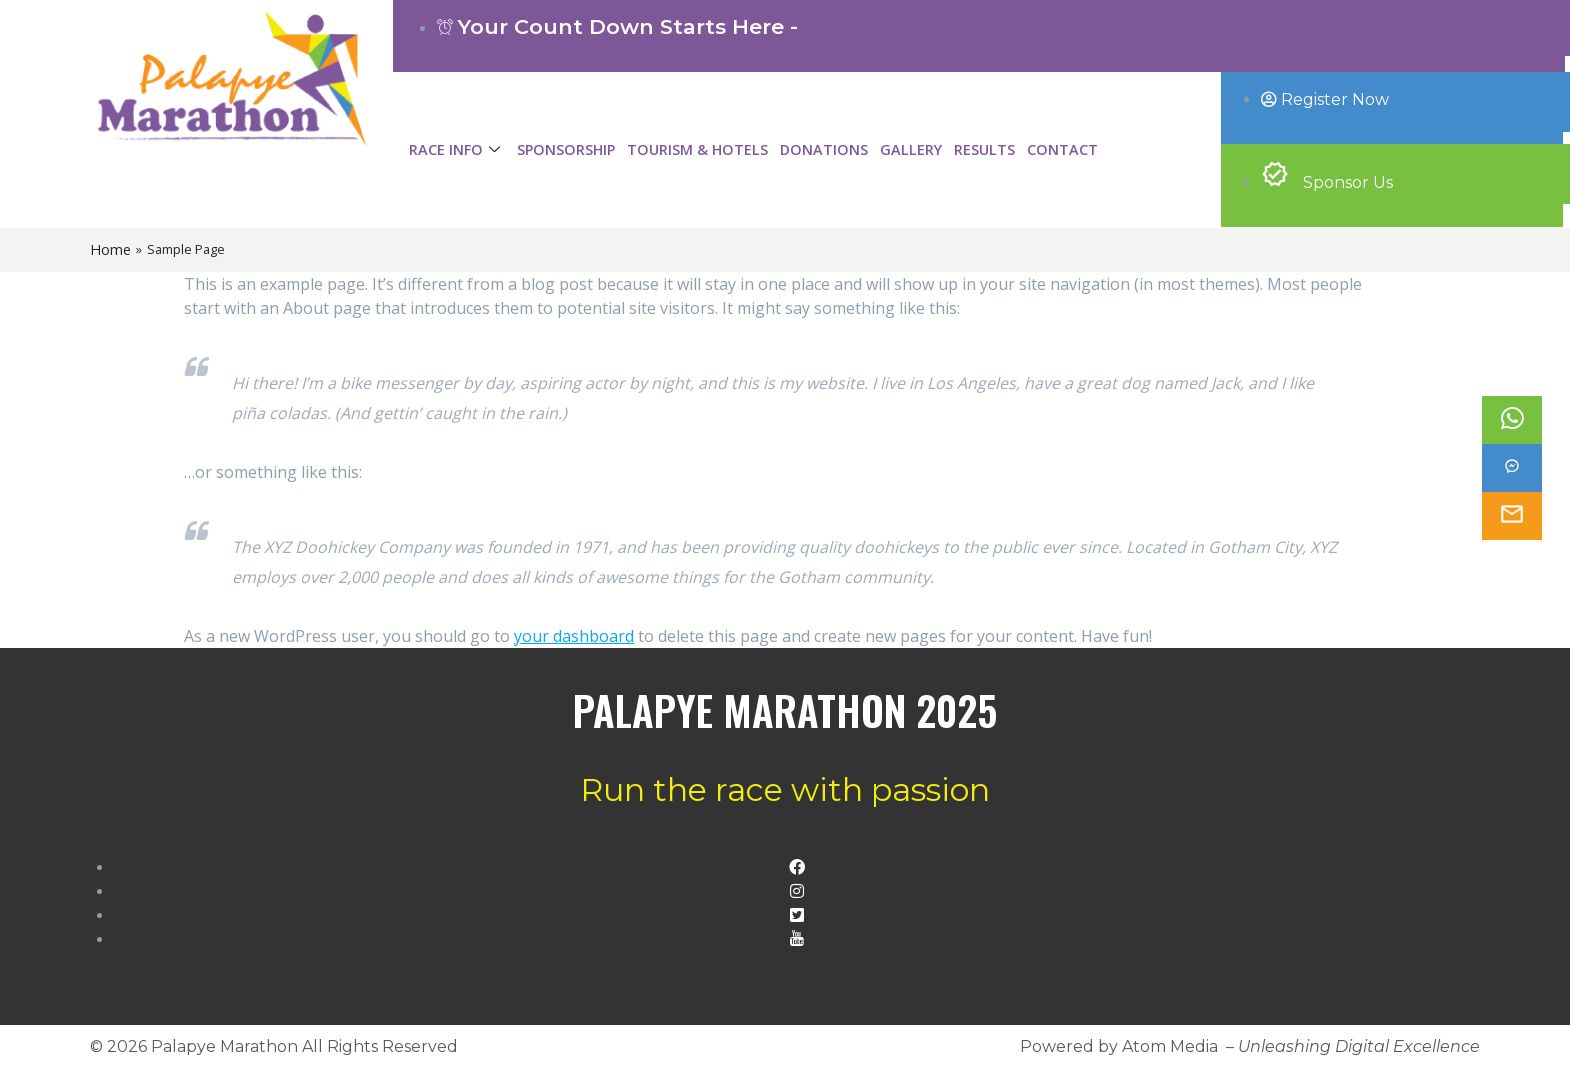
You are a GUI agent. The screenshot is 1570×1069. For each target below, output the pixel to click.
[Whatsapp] (1512, 420)
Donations (824, 149)
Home (110, 249)
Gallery (911, 149)
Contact (1062, 149)
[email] (1512, 516)
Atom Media (1170, 1046)
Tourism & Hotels (697, 149)
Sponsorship (566, 149)
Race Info (457, 149)
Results (984, 149)
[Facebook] (1512, 468)
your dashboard (574, 636)
